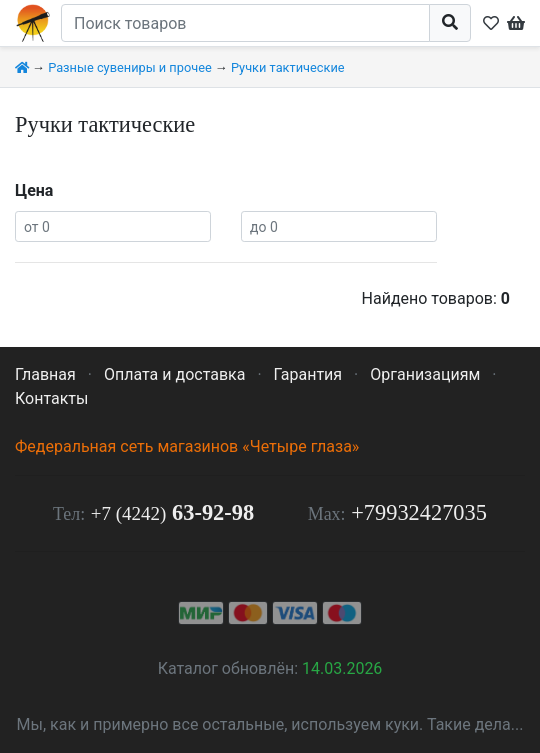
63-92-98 (172, 512)
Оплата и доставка (174, 374)
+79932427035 (419, 512)
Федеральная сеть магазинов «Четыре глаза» (187, 446)
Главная (45, 374)
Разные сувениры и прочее (130, 67)
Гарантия (308, 374)
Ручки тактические (288, 67)
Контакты (51, 398)
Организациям (425, 374)
